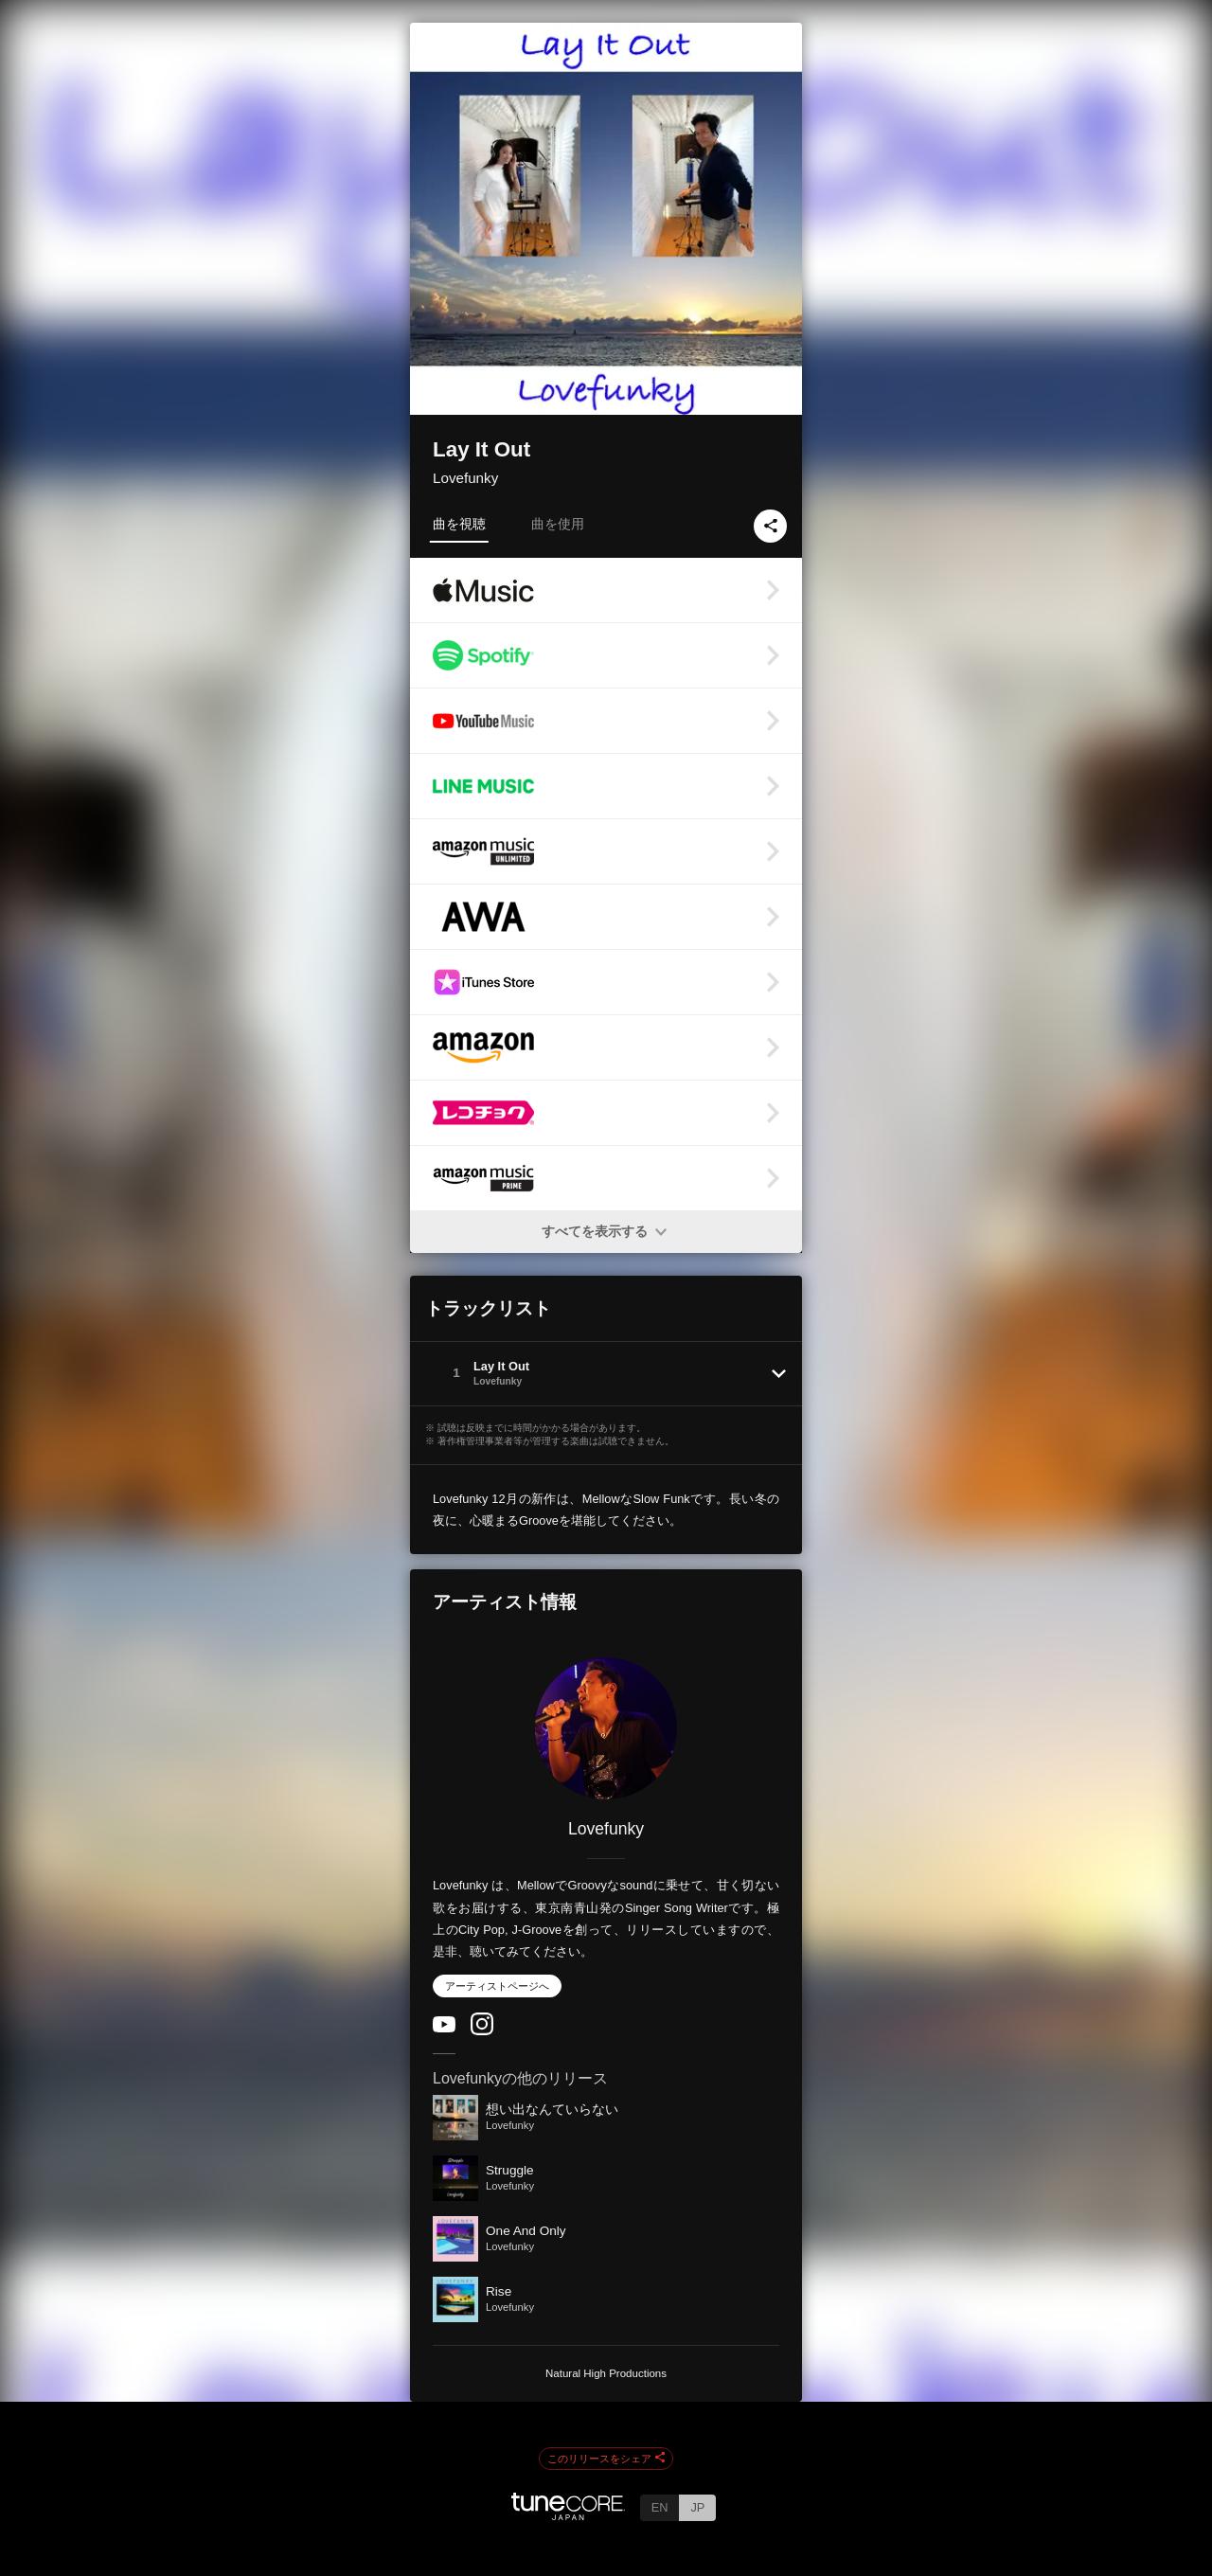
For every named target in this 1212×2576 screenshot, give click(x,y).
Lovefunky (465, 478)
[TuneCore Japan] (568, 2515)
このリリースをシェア (606, 2458)
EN (659, 2507)
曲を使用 (557, 523)
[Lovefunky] (606, 1728)
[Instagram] (482, 2031)
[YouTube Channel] (444, 2028)
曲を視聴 (459, 523)
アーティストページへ (497, 1986)
